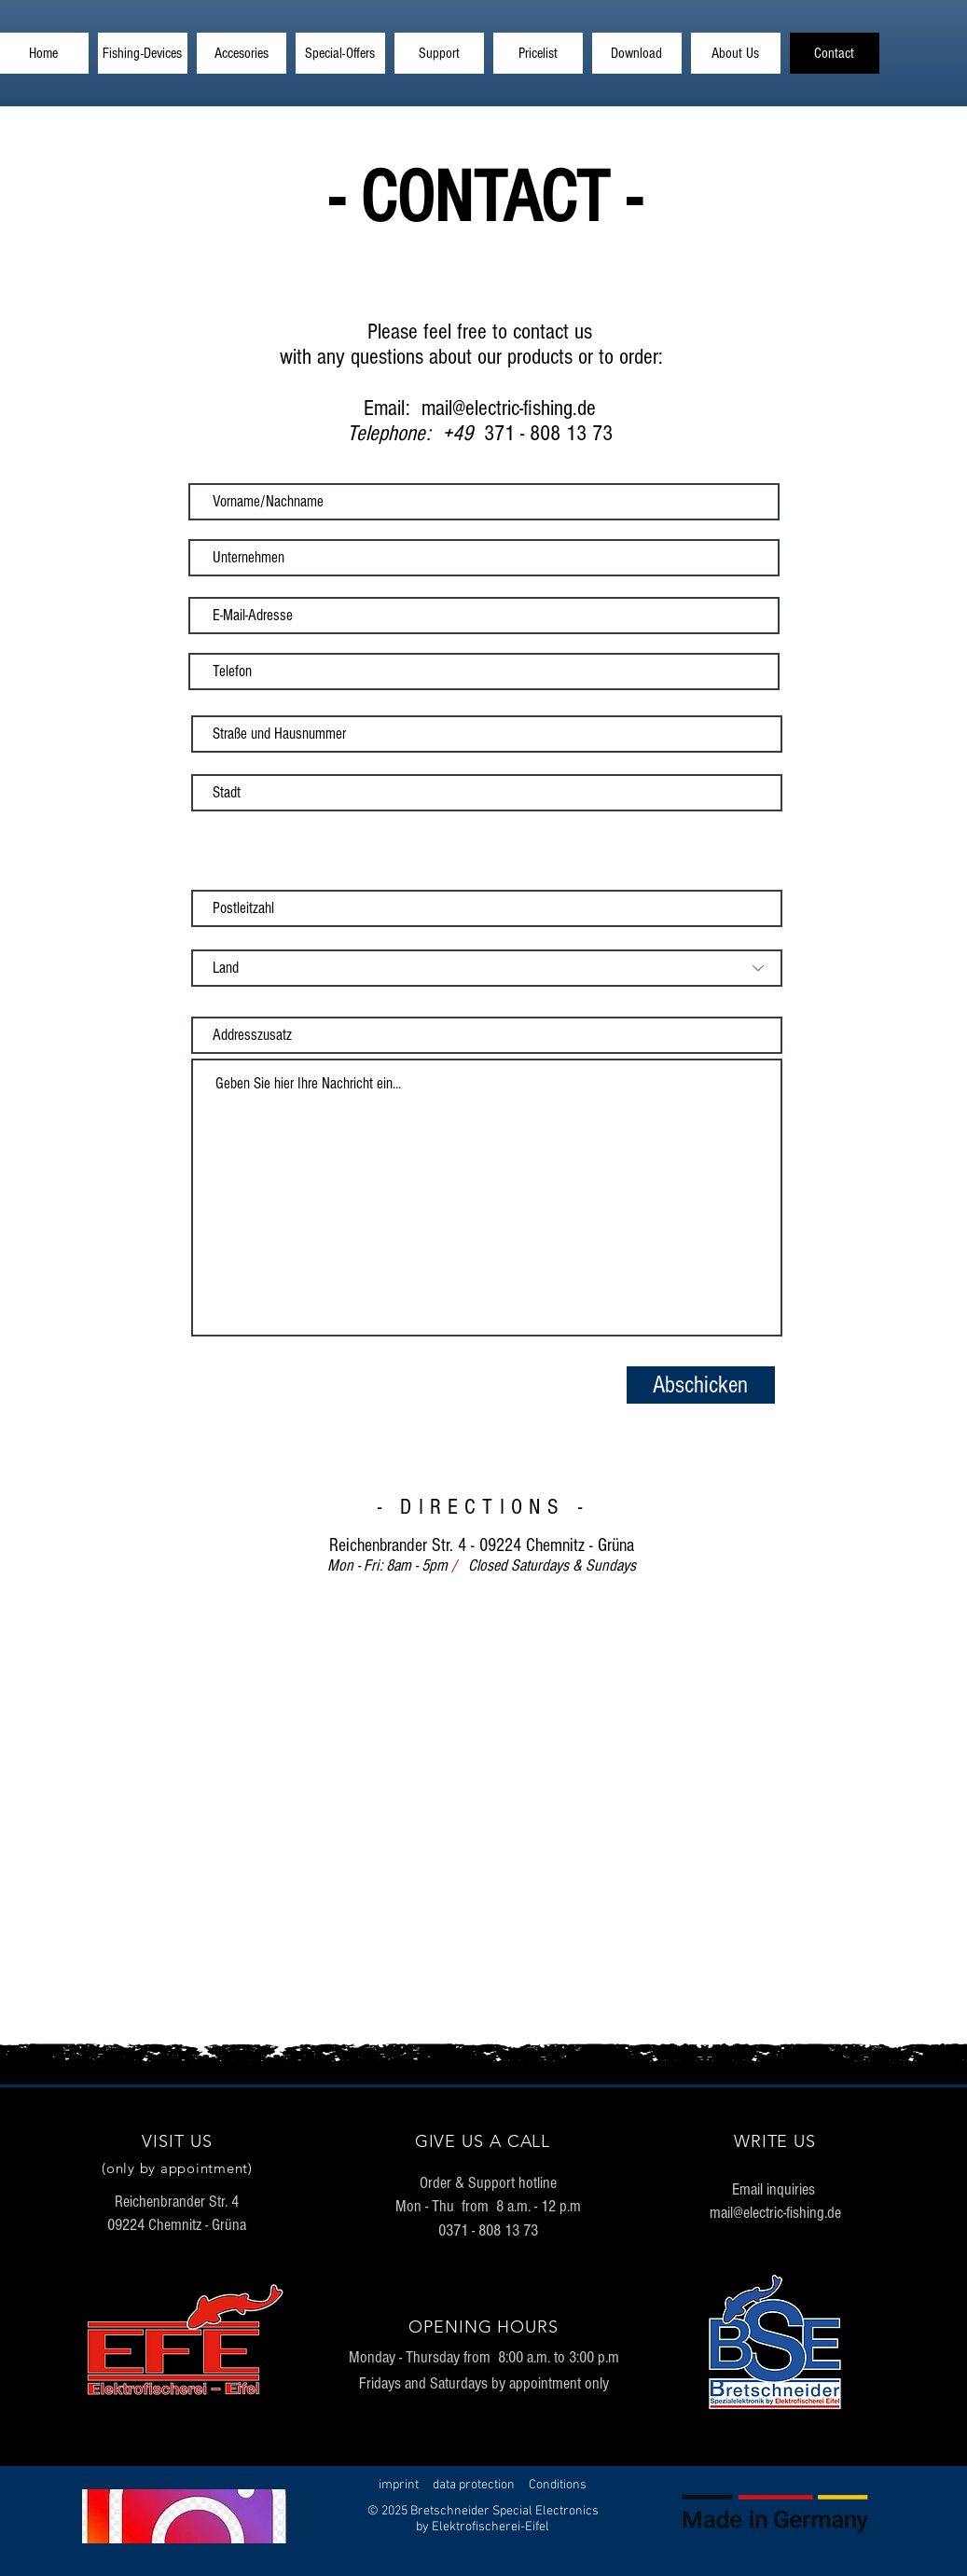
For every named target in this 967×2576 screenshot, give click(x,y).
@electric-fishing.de (524, 408)
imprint (399, 2485)
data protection (474, 2485)
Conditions (558, 2485)
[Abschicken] (701, 1385)
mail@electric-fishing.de (775, 2213)
